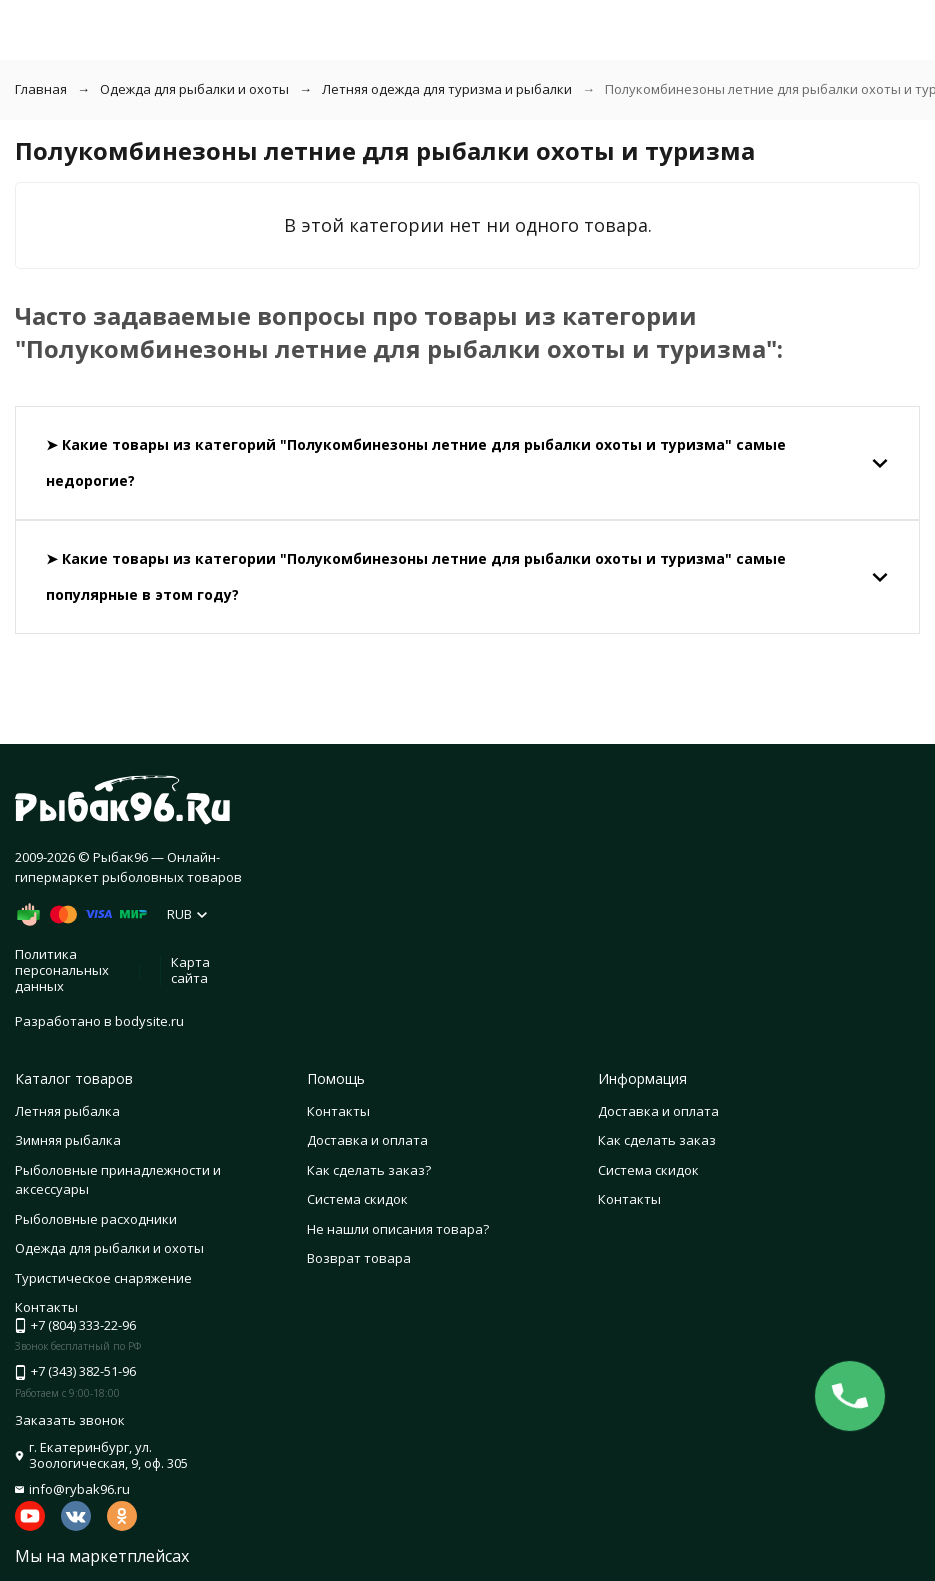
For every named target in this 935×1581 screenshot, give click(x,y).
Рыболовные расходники (96, 1219)
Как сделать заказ (657, 1140)
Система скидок (357, 1199)
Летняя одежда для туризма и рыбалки (447, 89)
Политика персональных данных (62, 969)
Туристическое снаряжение (103, 1278)
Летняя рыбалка (67, 1111)
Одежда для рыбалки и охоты (194, 89)
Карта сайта (190, 970)
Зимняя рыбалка (68, 1140)
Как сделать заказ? (369, 1170)
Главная (41, 89)
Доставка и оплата (367, 1140)
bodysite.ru (149, 1021)
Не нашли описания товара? (398, 1229)
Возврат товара (359, 1258)
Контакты (338, 1111)
